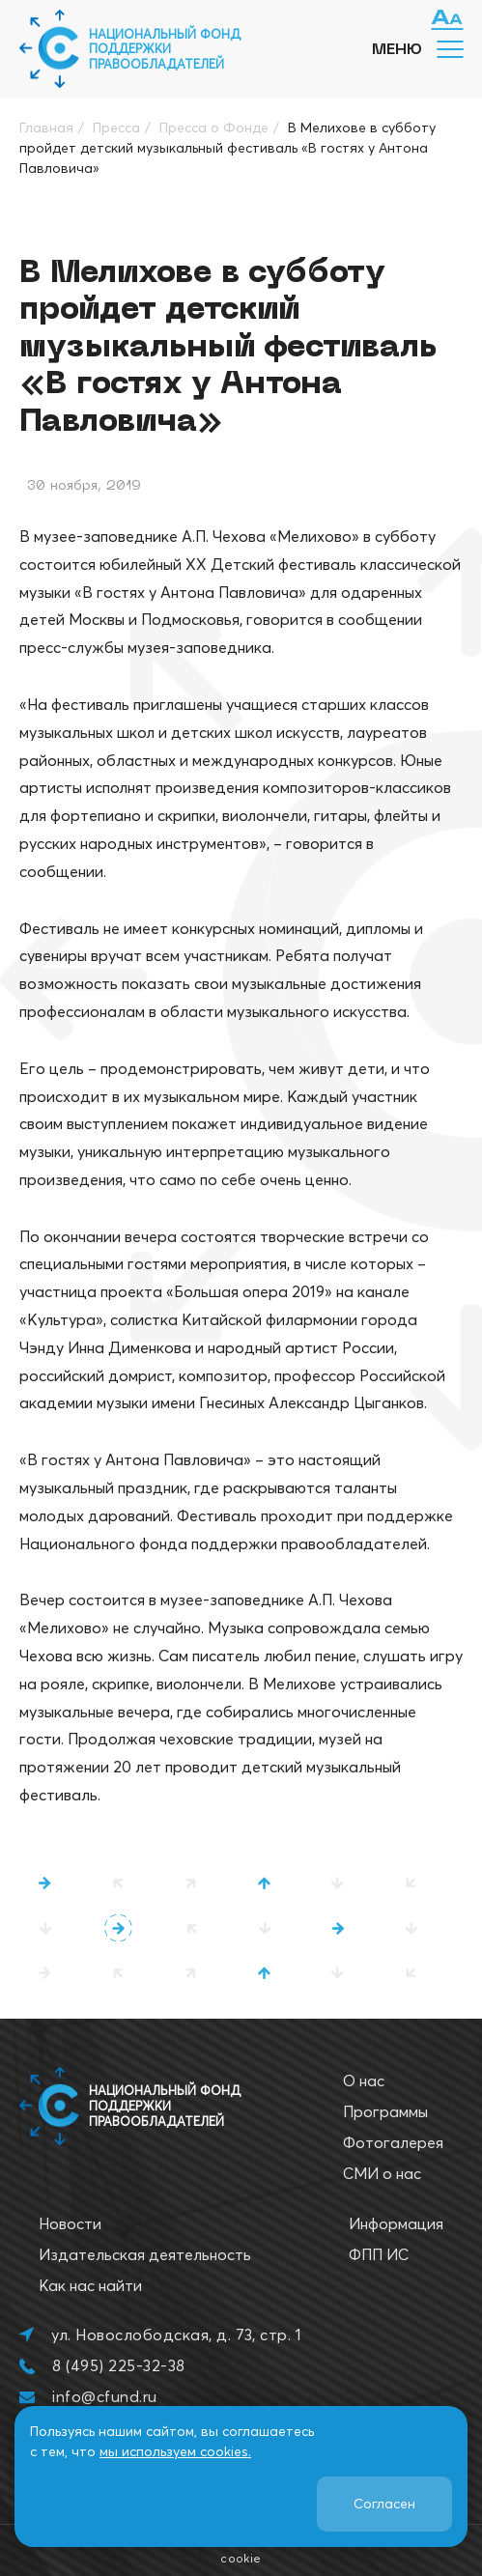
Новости (70, 2223)
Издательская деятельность (145, 2254)
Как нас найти (90, 2285)
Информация (396, 2223)
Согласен (384, 2503)
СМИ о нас (382, 2173)
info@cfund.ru (104, 2396)
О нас (363, 2080)
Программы (385, 2111)
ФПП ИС (379, 2254)
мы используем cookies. (175, 2451)
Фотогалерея (393, 2142)
